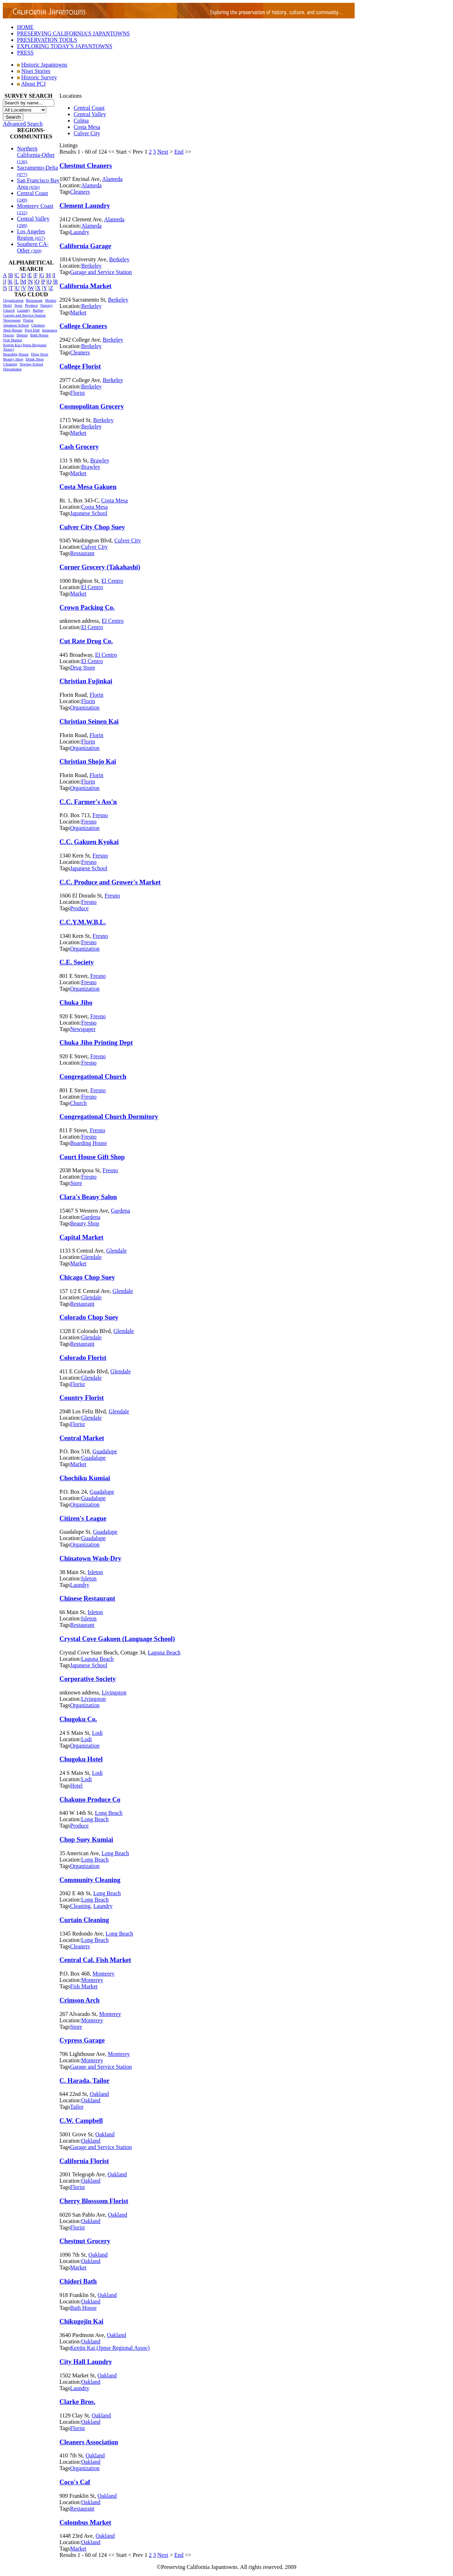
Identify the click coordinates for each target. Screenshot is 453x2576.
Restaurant (34, 300)
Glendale (116, 1251)
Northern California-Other (36, 155)
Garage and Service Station (24, 315)
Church (9, 310)
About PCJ (33, 84)
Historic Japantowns (44, 65)
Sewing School (31, 364)
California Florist (84, 2161)
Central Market (81, 1438)
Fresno (100, 815)
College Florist (80, 366)
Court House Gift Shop (92, 1157)
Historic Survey (39, 77)
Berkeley (119, 259)
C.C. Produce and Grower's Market (110, 882)
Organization (13, 300)
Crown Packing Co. (87, 607)
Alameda (112, 179)
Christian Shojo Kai (87, 761)
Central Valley (90, 114)
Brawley (99, 460)
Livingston (114, 1692)
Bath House (39, 335)
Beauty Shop (13, 359)
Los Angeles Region (31, 234)
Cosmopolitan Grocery (91, 406)
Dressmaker (12, 369)
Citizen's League (82, 1518)
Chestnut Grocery (84, 2241)
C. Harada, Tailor (84, 2080)
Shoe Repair (12, 330)
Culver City (87, 133)
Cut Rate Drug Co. (86, 641)
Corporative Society (87, 1678)
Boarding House (16, 354)
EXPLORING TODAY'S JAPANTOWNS (64, 46)
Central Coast (89, 108)
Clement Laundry (84, 205)
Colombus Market (85, 2522)
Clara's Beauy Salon (88, 1197)
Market (50, 300)
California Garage (85, 246)
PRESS (25, 53)
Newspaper (12, 320)
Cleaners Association (88, 2442)
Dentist (22, 335)
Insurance (49, 330)
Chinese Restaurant (87, 1598)
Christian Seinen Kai (89, 721)
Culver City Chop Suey (92, 527)
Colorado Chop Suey (88, 1317)
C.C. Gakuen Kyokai (89, 841)
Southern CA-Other (32, 247)
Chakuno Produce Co (89, 1799)
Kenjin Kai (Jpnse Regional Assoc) (110, 2348)
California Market (85, 286)
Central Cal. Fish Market (95, 1960)
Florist (28, 320)
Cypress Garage (82, 2040)
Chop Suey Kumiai (86, 1839)
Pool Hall (32, 330)
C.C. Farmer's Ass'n (88, 801)
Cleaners (38, 325)
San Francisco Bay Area (38, 183)
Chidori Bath (78, 2281)
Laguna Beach (164, 1652)
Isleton (95, 1572)
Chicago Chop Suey (87, 1277)
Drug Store (39, 354)
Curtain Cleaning (84, 1920)
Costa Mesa (87, 127)
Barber (38, 310)
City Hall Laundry (85, 2361)
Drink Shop (35, 359)
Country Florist (81, 1397)
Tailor (77, 2107)
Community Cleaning (89, 1879)
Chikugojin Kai (81, 2321)
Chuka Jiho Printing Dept (96, 1042)
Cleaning (10, 364)
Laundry (23, 310)
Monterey (103, 1974)
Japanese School (16, 325)
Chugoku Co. (78, 1719)
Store (18, 305)
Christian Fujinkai (85, 681)
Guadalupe (104, 1451)
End (179, 152)
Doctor (8, 335)
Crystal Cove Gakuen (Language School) (117, 1638)
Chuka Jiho (75, 1002)
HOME (25, 27)
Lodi (97, 1733)
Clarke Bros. (77, 2401)
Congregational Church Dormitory (108, 1116)
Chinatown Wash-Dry (90, 1558)
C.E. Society (76, 962)
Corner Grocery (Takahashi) (99, 567)
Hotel (7, 305)
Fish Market (12, 340)
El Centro (112, 581)
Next (162, 152)
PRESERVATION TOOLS (47, 40)
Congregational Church (92, 1076)
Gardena (120, 1211)
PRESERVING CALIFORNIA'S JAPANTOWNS (73, 33)
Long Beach (108, 1813)
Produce (31, 305)
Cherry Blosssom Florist (93, 2201)
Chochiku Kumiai (84, 1478)
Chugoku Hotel (81, 1759)
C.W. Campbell (81, 2120)
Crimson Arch (79, 2000)
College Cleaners (83, 326)
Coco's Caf (74, 2482)
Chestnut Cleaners (85, 165)
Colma (81, 121)
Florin (96, 695)
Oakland (99, 2094)
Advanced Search (22, 124)
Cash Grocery (79, 446)
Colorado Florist (82, 1357)
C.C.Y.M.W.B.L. (82, 922)
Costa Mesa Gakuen (87, 486)
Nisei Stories (35, 71)
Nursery (46, 305)
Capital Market (81, 1237)
